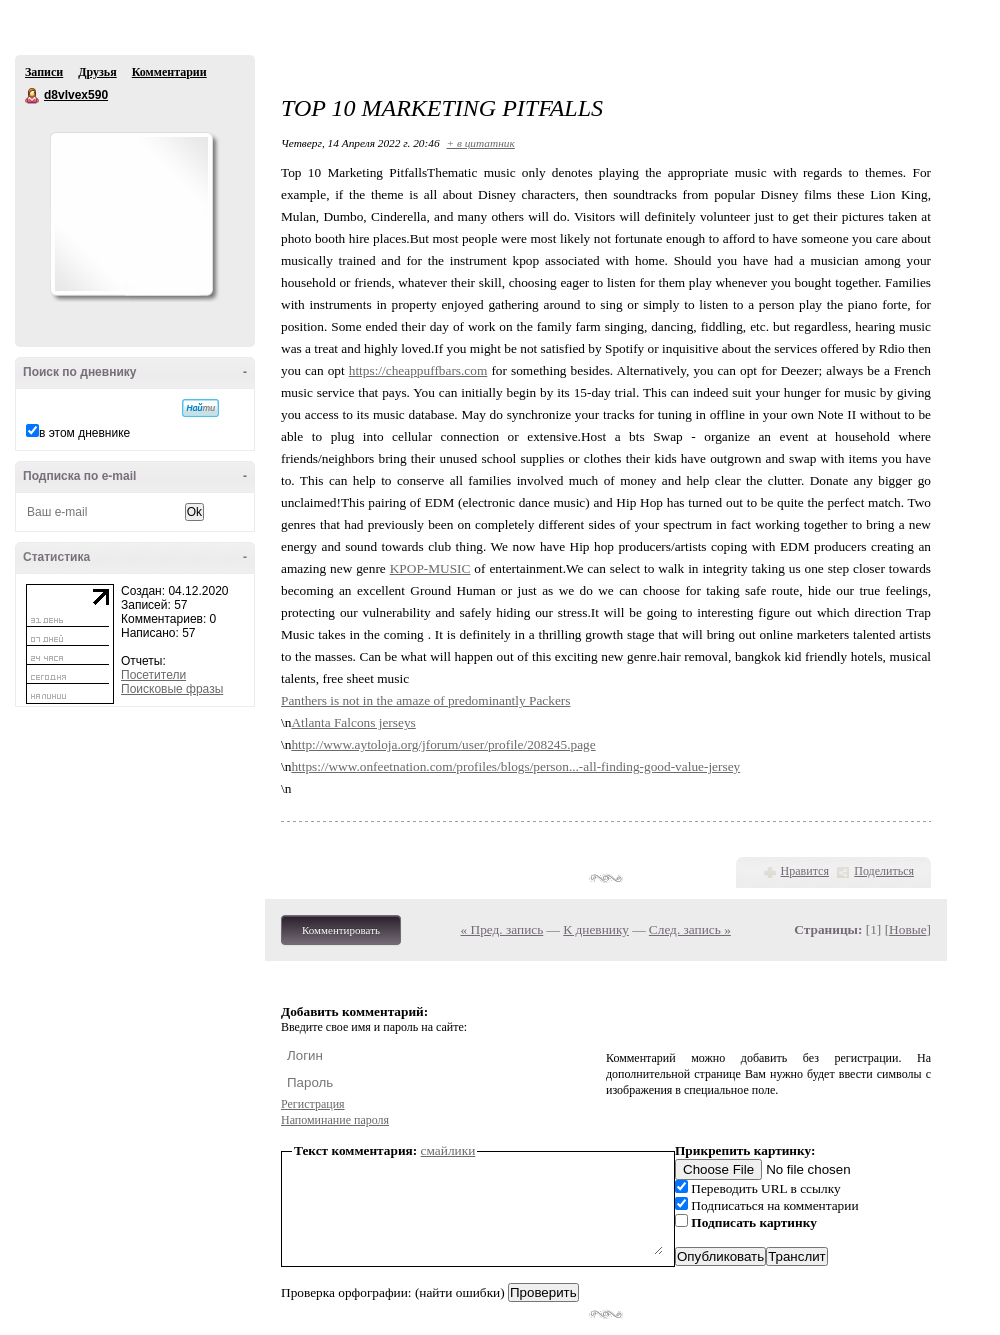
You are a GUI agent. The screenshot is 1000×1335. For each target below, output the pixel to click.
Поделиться (884, 871)
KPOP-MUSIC (430, 568)
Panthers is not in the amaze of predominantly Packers (425, 700)
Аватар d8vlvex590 (131, 214)
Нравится (805, 871)
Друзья (97, 72)
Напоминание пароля (335, 1120)
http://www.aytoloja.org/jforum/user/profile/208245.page (443, 744)
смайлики (448, 1150)
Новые (907, 929)
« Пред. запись (502, 929)
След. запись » (690, 929)
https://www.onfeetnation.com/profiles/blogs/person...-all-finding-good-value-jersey (515, 766)
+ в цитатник (480, 143)
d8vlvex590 (33, 96)
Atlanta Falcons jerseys (353, 722)
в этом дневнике (84, 433)
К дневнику (596, 929)
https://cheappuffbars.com (418, 370)
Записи (44, 72)
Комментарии (169, 72)
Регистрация (313, 1104)
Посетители (153, 675)
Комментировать (341, 930)
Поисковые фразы (172, 689)
